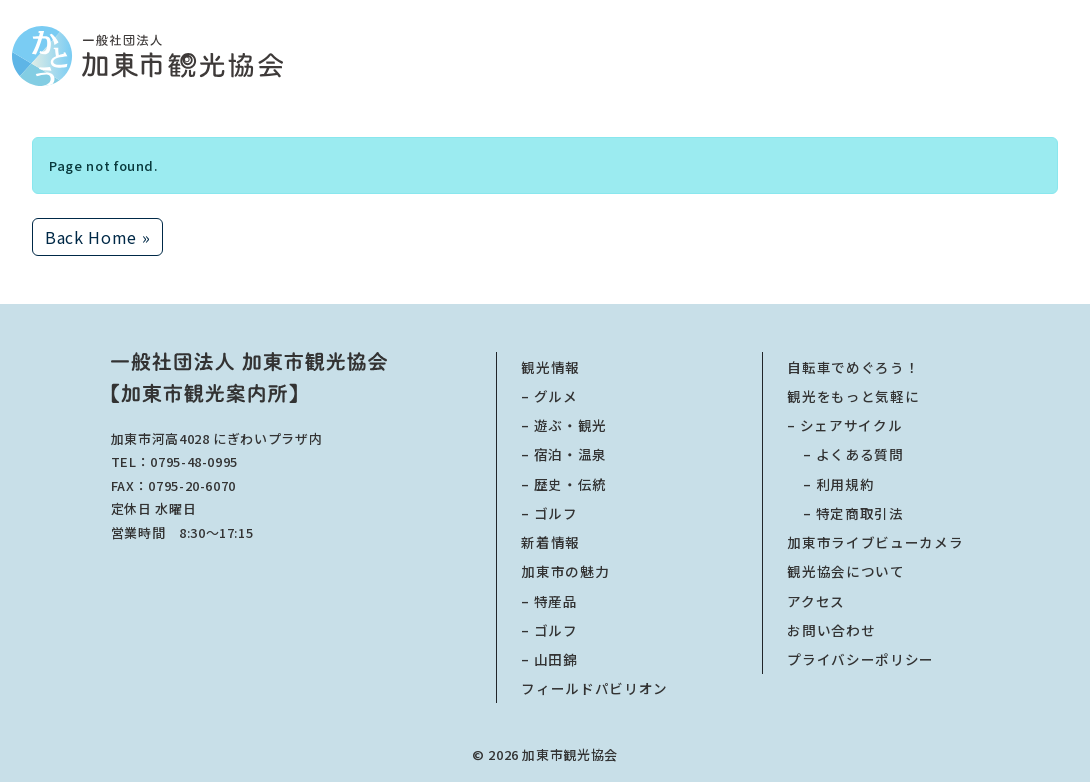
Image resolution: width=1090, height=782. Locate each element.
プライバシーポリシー (860, 659)
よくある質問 (845, 454)
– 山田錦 (549, 659)
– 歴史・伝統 (564, 484)
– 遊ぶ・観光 (564, 425)
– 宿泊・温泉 (564, 454)
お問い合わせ (831, 630)
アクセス (816, 601)
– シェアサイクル (844, 425)
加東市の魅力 (565, 571)
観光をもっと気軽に (853, 396)
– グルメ (549, 396)
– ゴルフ (549, 513)
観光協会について (845, 571)
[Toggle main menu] (1072, 56)
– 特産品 (549, 601)
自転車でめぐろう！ (853, 367)
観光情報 (550, 367)
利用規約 (830, 484)
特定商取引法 (845, 513)
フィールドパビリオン (594, 688)
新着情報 (550, 542)
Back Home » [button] (97, 237)
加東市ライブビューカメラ (875, 542)
